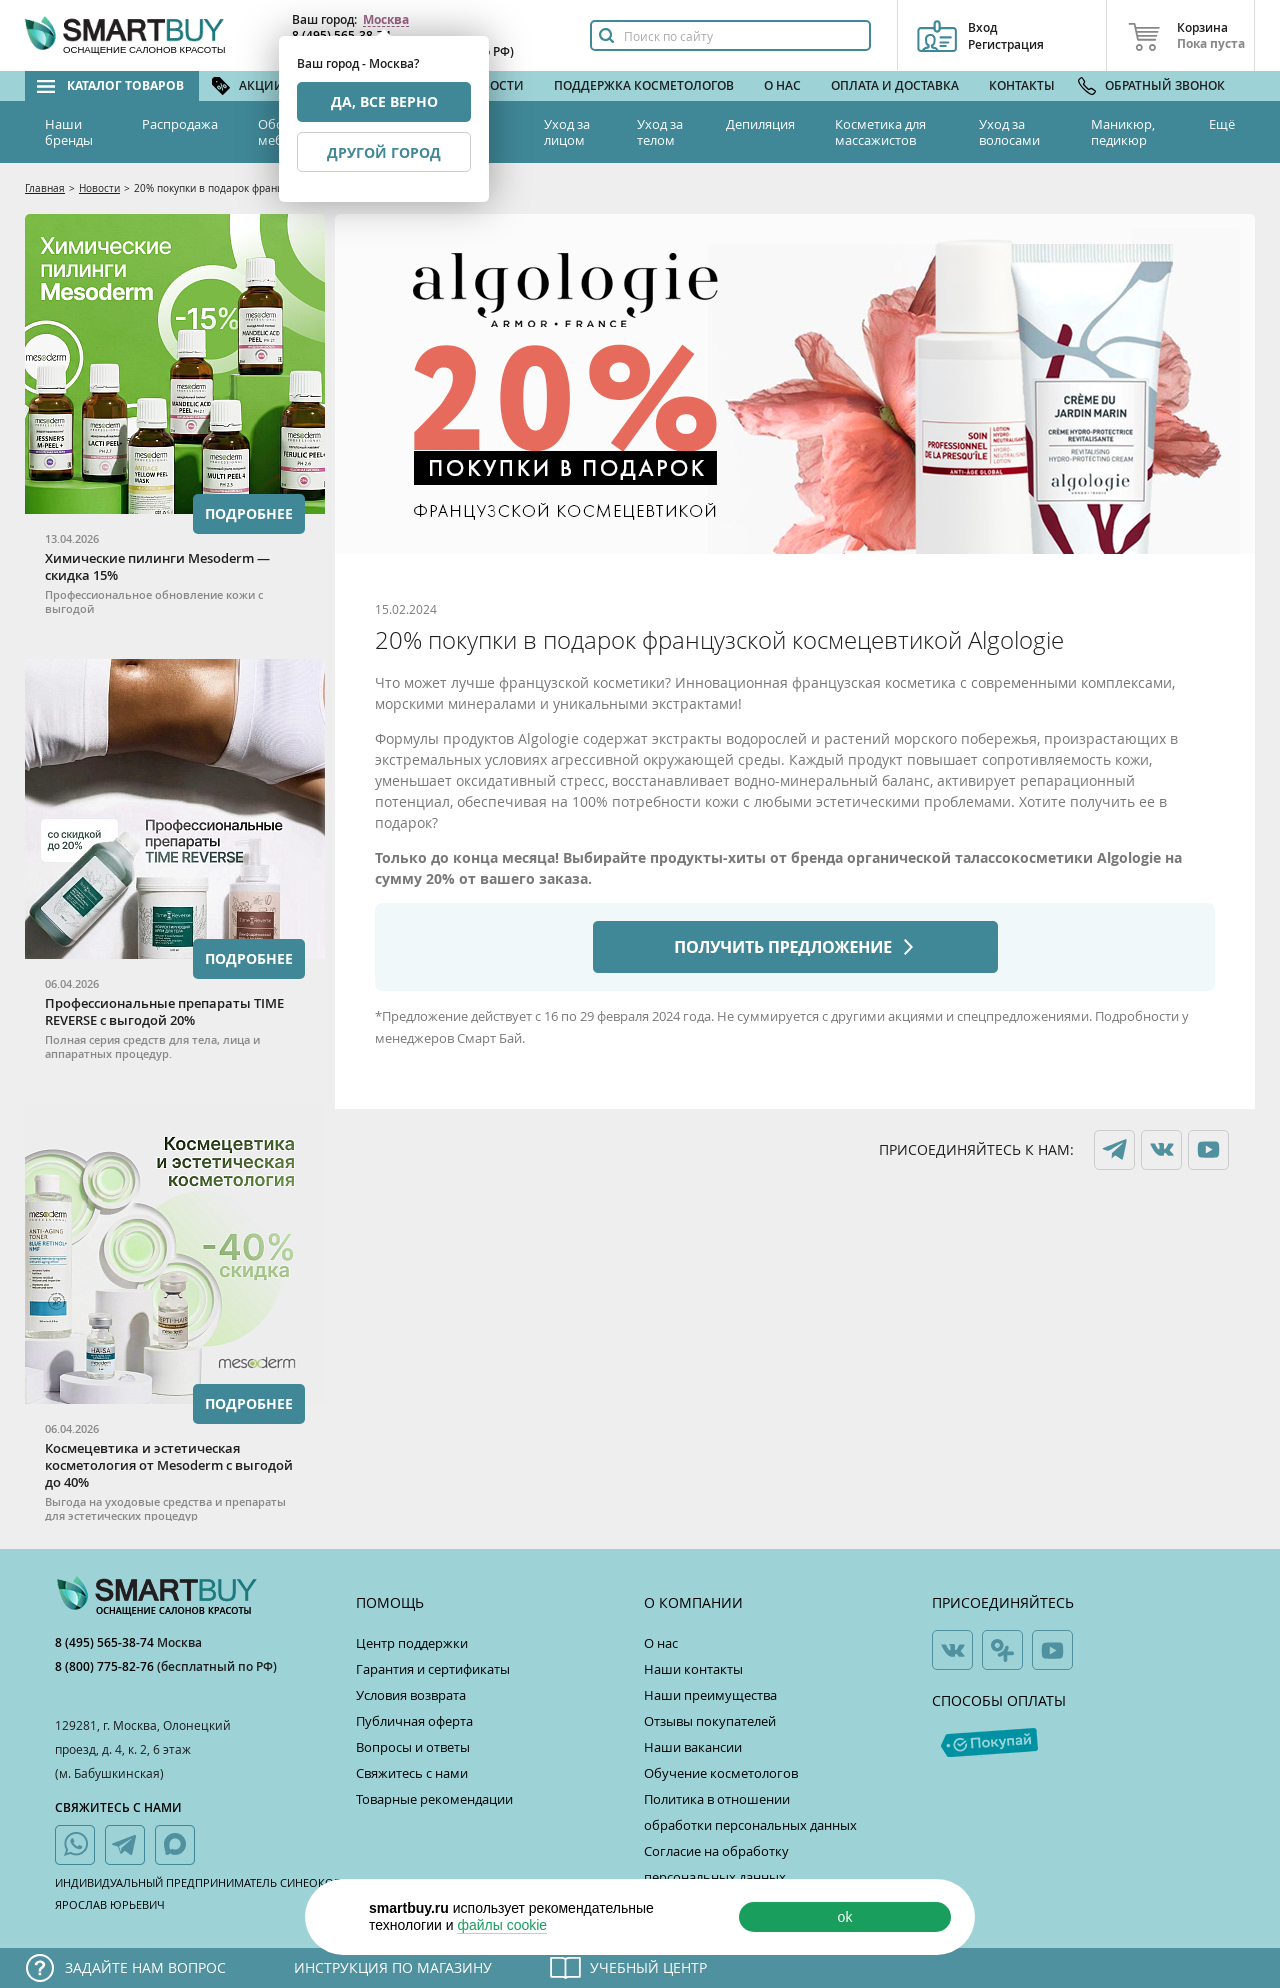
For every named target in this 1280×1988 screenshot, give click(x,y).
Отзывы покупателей (710, 1721)
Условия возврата (411, 1695)
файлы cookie (502, 1925)
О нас (782, 85)
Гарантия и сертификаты (433, 1669)
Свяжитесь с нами (412, 1773)
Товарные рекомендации (434, 1799)
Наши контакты (693, 1669)
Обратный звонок (1165, 85)
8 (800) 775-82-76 (106, 1666)
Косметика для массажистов (880, 132)
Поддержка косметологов (644, 85)
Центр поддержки (412, 1643)
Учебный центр (648, 1967)
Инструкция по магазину (393, 1967)
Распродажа (180, 124)
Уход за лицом (567, 132)
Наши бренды (69, 132)
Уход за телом (660, 132)
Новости (494, 85)
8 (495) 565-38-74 (106, 1642)
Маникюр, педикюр (1123, 132)
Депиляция (760, 124)
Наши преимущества (710, 1695)
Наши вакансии (693, 1747)
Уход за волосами (1009, 132)
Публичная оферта (414, 1721)
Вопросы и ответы (413, 1747)
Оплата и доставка (895, 85)
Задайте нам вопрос (145, 1967)
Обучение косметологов (721, 1773)
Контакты (1022, 85)
